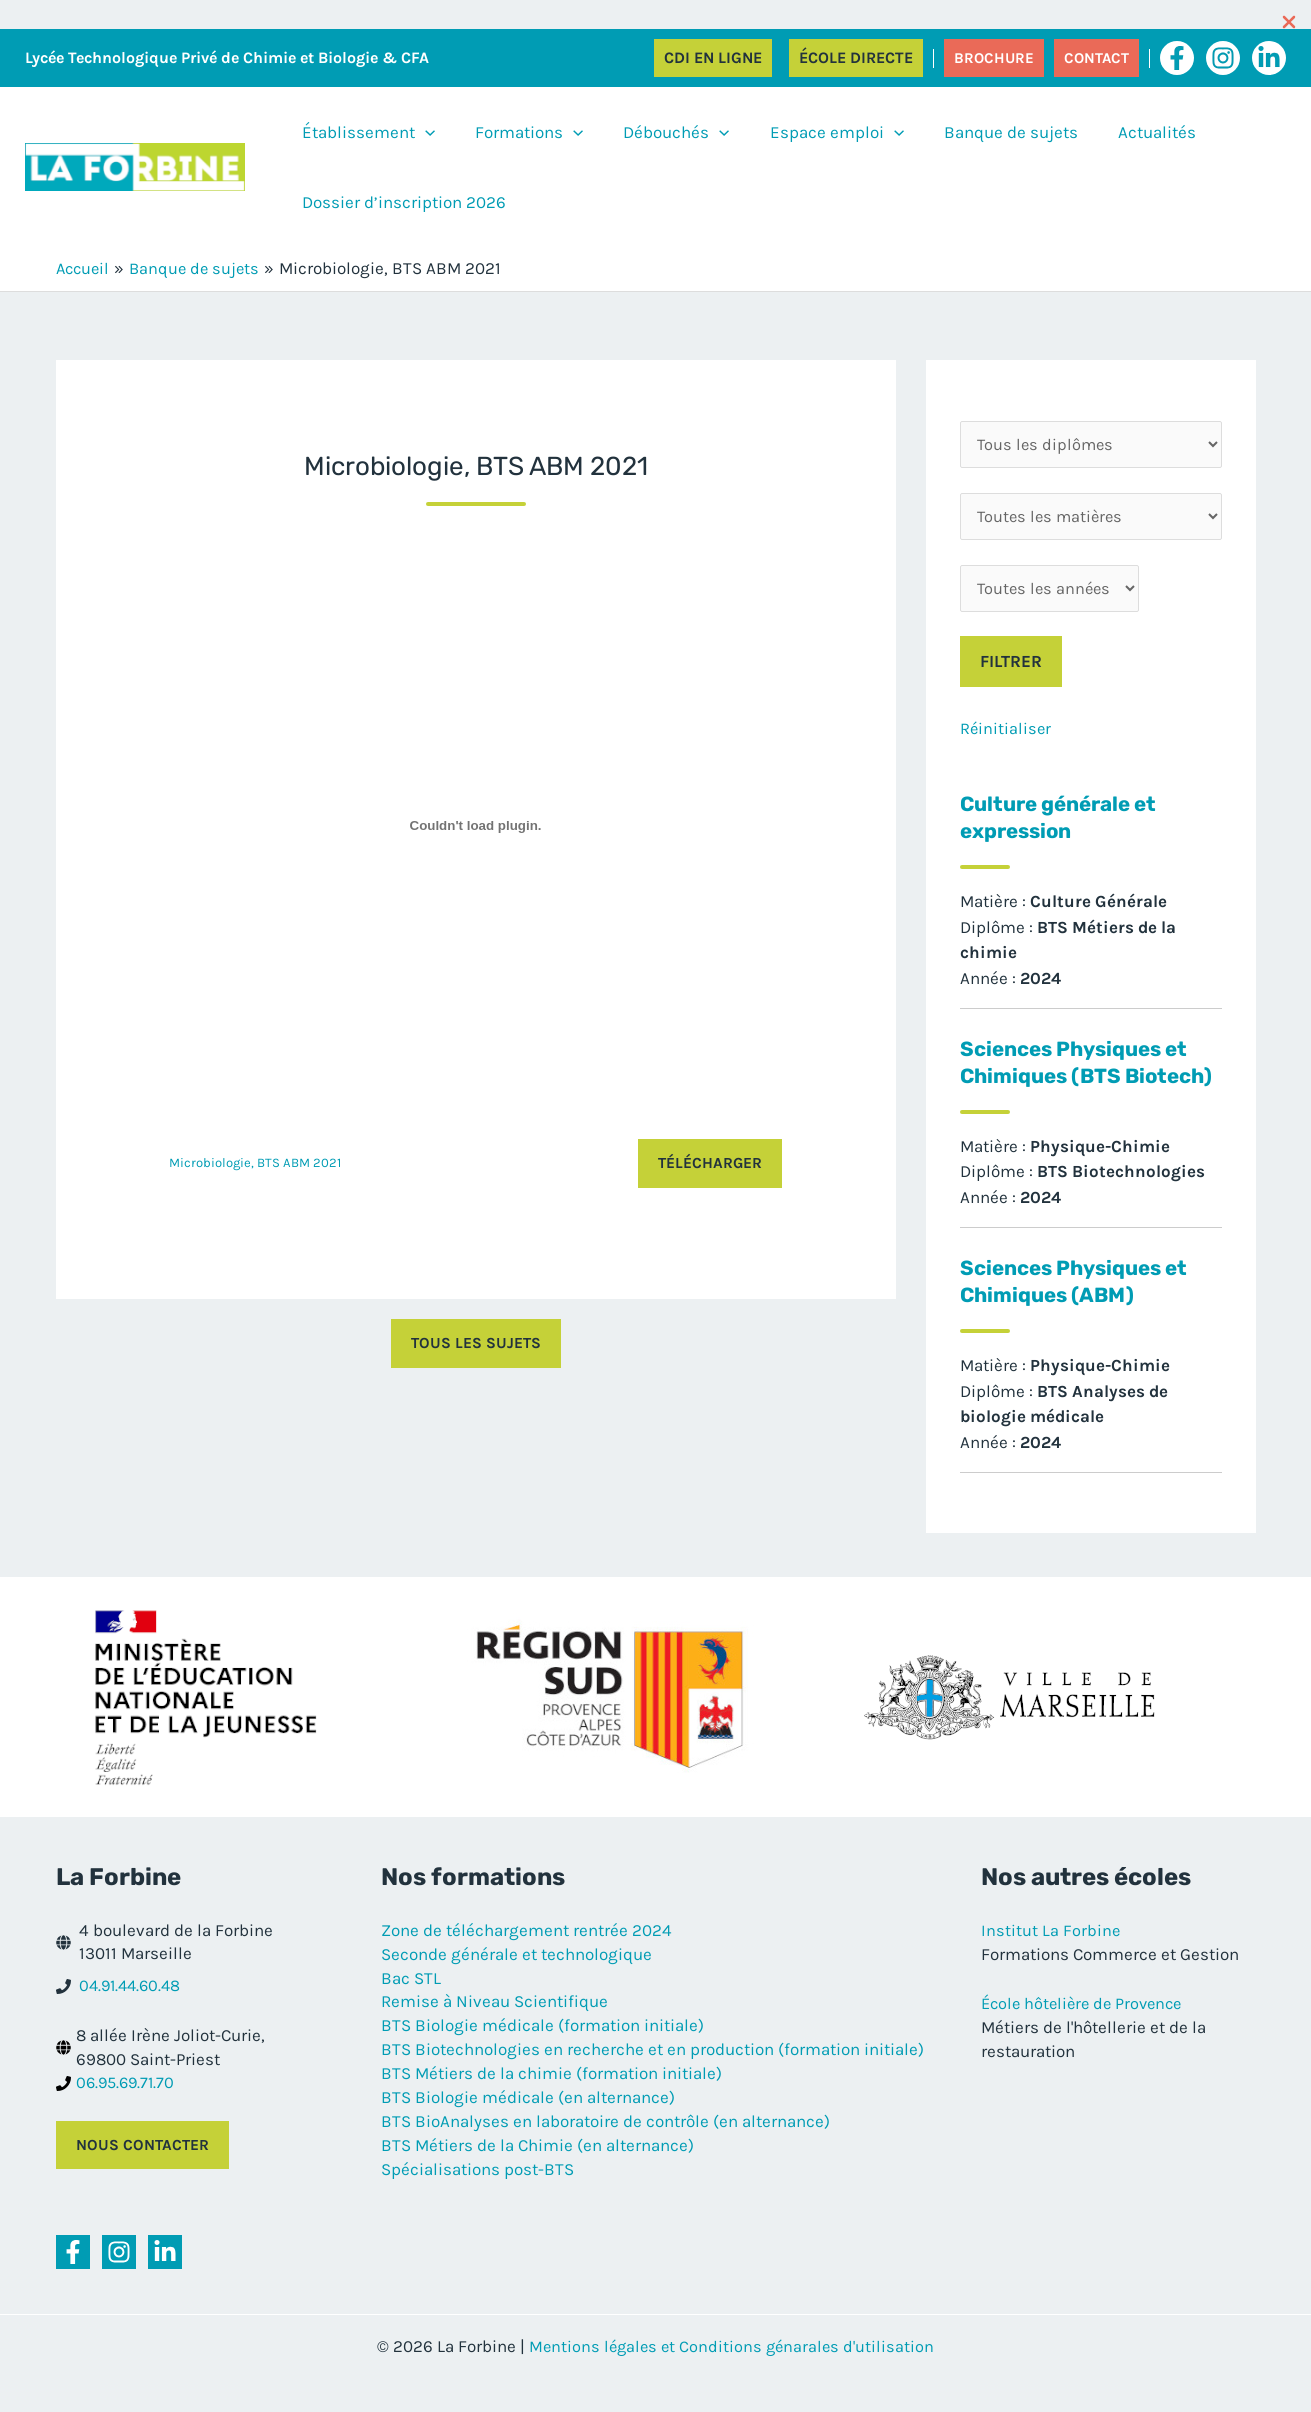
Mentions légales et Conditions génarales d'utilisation (731, 2379)
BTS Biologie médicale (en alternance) (528, 2129)
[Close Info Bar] (1289, 24)
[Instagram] (1223, 58)
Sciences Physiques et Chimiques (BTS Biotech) (1081, 1080)
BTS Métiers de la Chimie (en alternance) (537, 2176)
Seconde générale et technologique (516, 1986)
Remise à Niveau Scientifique (494, 2034)
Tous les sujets (476, 1344)
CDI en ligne (713, 57)
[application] (415, 132)
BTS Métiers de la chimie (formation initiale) (551, 2105)
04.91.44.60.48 (133, 2018)
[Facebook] (1177, 58)
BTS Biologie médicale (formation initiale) (542, 2057)
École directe (856, 57)
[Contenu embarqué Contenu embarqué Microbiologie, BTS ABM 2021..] (475, 826)
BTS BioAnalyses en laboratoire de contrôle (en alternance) (605, 2153)
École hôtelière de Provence (1086, 2035)
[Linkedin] (1269, 58)
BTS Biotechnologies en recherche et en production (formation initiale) (652, 2081)
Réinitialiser (1006, 734)
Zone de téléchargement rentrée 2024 (526, 1962)
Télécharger (709, 1163)
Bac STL (411, 2010)
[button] (994, 58)
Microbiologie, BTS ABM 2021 (257, 1163)
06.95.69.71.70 (128, 2115)
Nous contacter (143, 2177)
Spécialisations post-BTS (477, 2200)
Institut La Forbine (1051, 1962)
